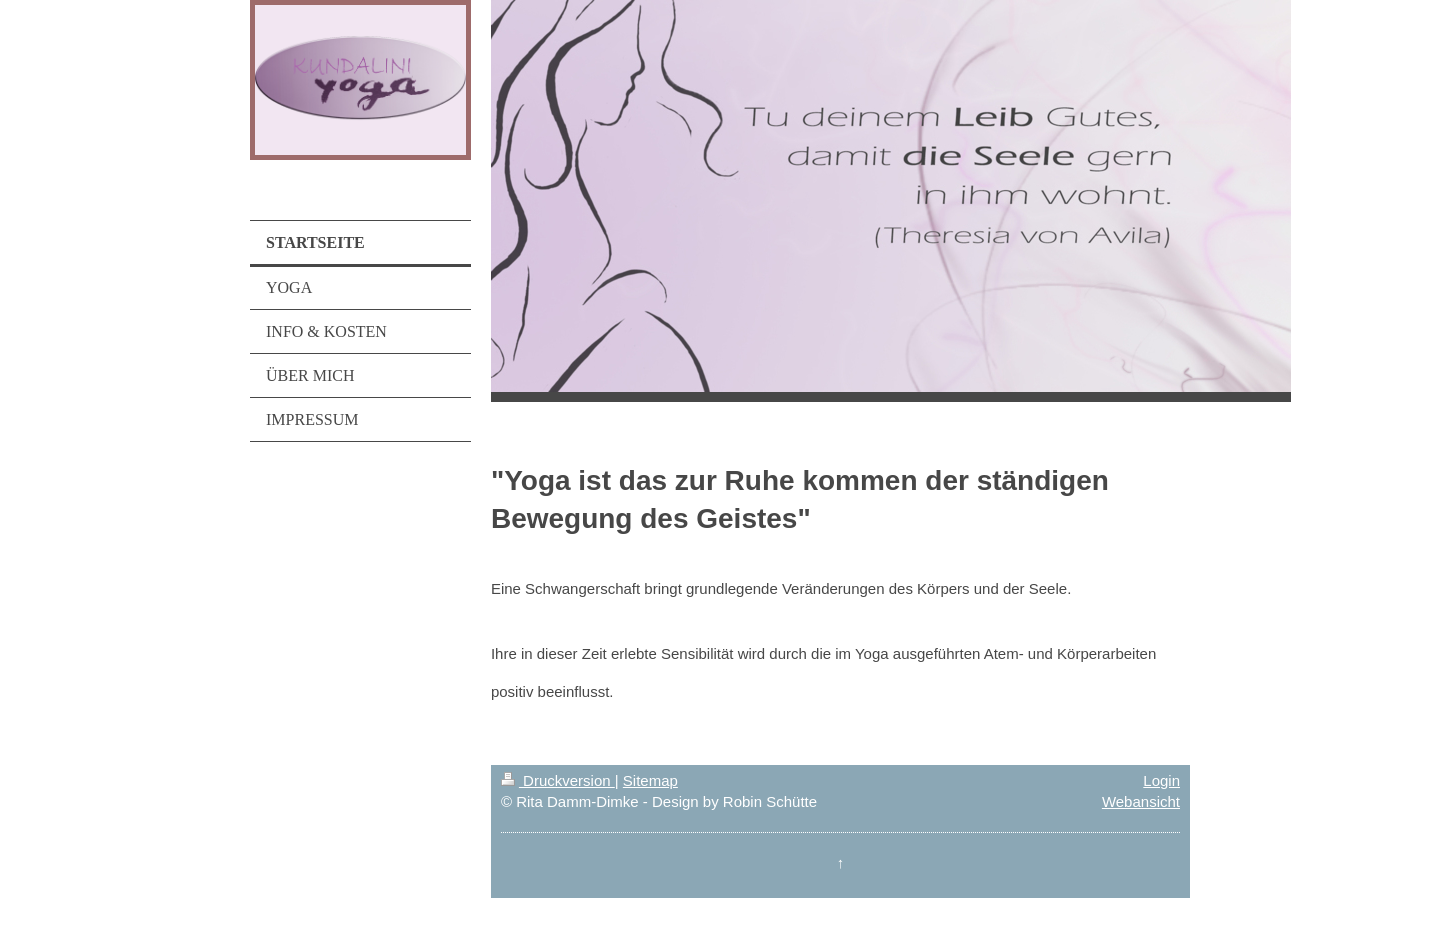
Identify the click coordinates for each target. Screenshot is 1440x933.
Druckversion (558, 780)
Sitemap (650, 780)
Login (1161, 780)
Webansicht (1141, 801)
